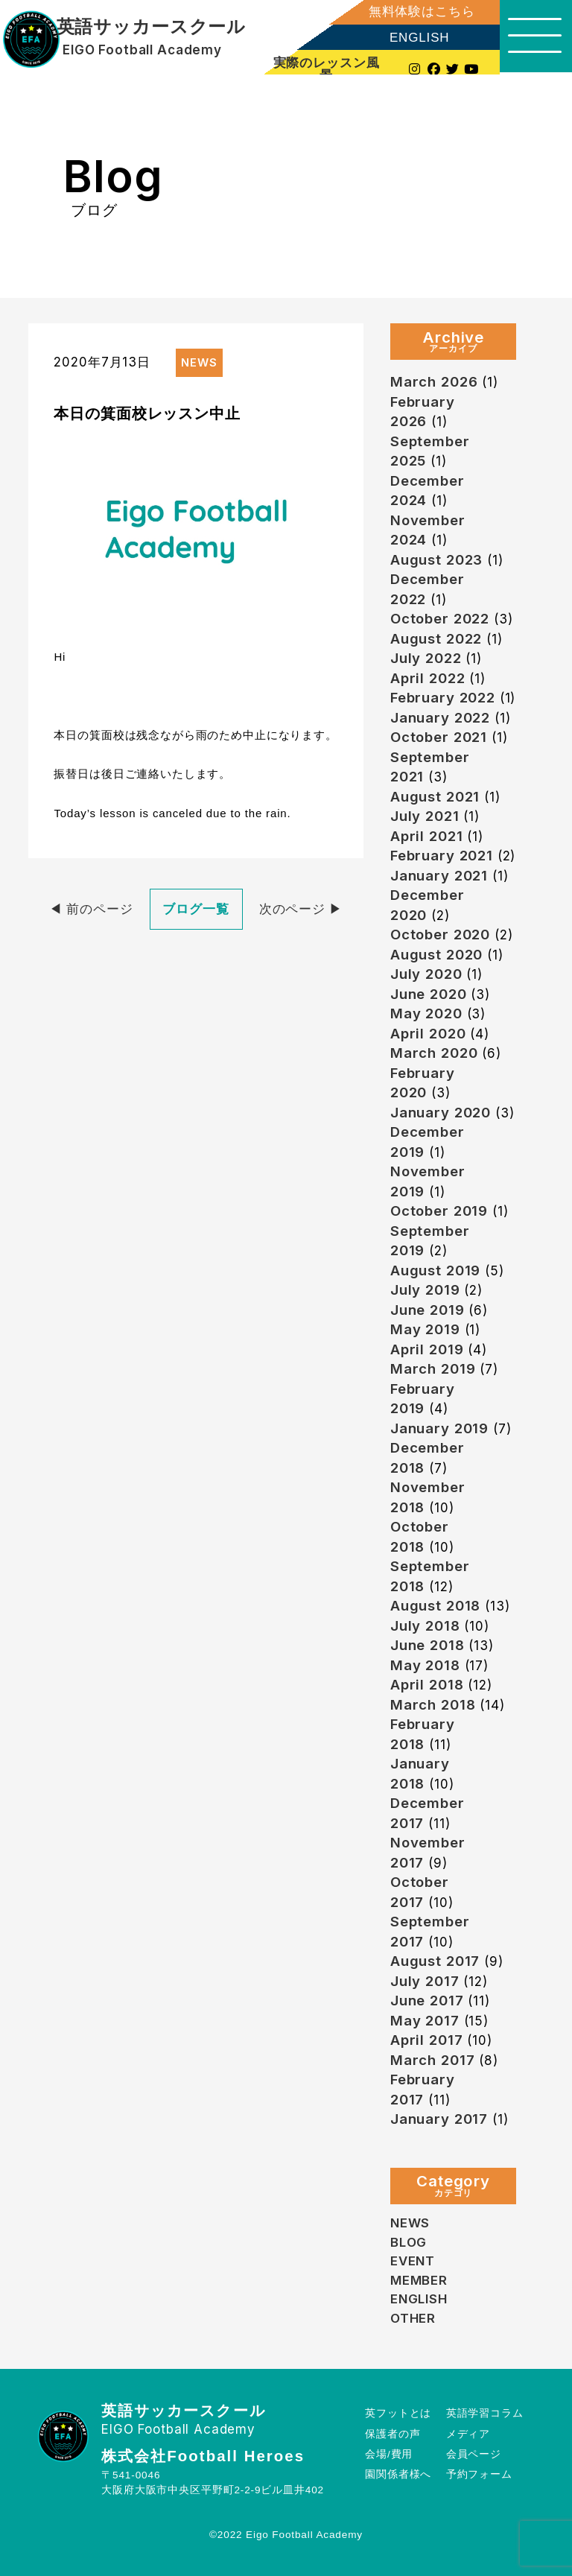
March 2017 (432, 2060)
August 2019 (435, 1270)
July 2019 (425, 1289)
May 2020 (426, 1013)
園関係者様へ (398, 2474)
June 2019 (427, 1310)
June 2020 (428, 994)
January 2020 (440, 1112)
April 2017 (426, 2040)
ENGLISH (417, 38)
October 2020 (440, 934)
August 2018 (435, 1605)
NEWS (410, 2222)
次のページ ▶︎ (301, 909)
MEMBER (419, 2280)
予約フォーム (479, 2474)
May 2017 (425, 2020)
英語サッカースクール (151, 27)
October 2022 (440, 618)
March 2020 (434, 1053)
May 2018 (425, 1665)
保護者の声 (392, 2434)
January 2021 (439, 875)
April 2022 (427, 678)
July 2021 (425, 816)
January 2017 (439, 2119)
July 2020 (426, 974)
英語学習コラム (485, 2413)
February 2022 (442, 697)
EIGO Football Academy (142, 50)
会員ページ (473, 2454)
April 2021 (426, 836)
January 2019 (439, 1428)
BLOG (408, 2242)
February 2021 (441, 855)
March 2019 (433, 1368)
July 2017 (425, 1981)
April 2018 (427, 1684)
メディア (468, 2434)
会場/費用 (389, 2454)
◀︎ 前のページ (91, 909)
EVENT (412, 2260)
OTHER (413, 2318)
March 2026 (434, 381)
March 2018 (433, 1704)
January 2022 (440, 717)
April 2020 (428, 1033)
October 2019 (439, 1210)
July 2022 (426, 658)
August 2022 (436, 638)
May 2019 (425, 1329)
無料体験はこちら (419, 11)
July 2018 (425, 1625)
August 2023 (436, 559)
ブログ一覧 (195, 909)
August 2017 (435, 1961)
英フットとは (398, 2413)
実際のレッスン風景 (324, 69)
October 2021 (439, 737)
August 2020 (436, 954)
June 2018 (427, 1645)
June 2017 (427, 2000)
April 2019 (427, 1349)
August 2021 (435, 796)
